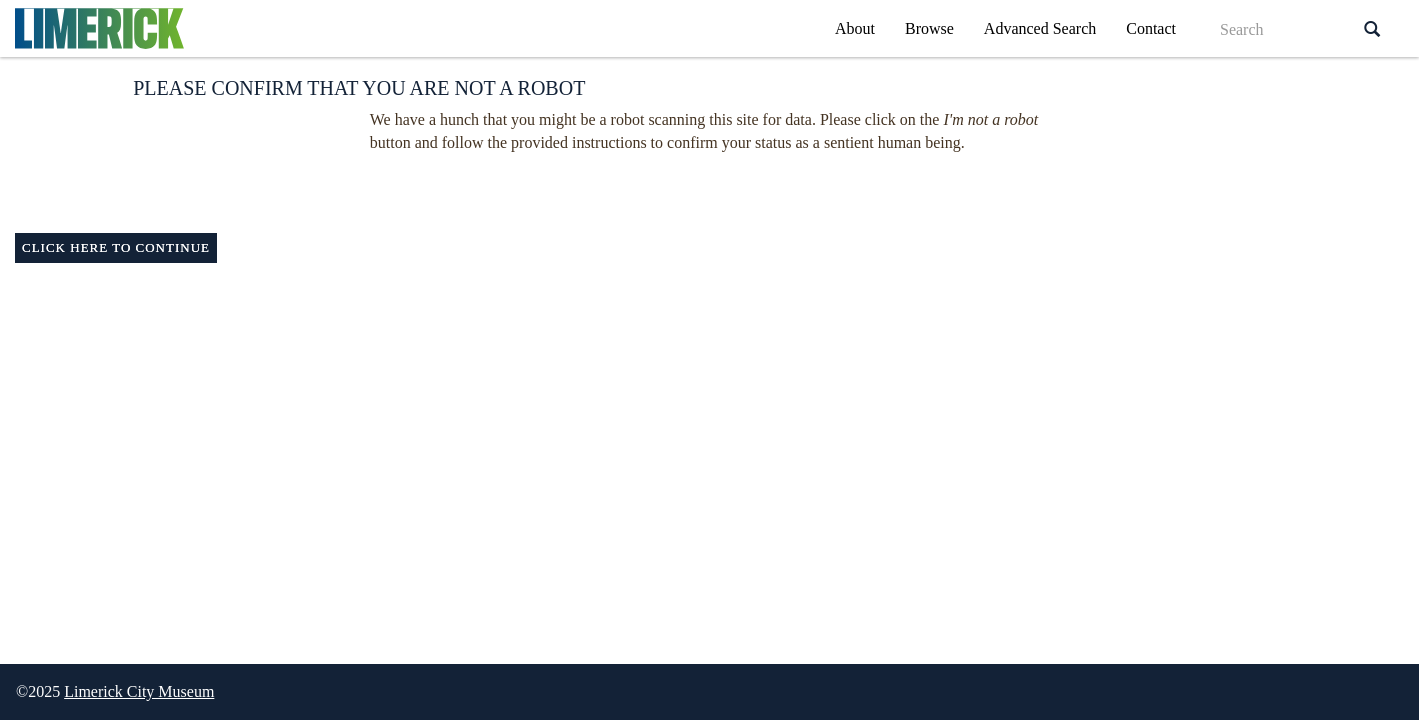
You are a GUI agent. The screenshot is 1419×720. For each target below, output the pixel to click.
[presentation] (684, 194)
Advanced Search (1040, 28)
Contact (1151, 28)
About (855, 28)
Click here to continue (116, 247)
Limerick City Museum (139, 691)
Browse (929, 28)
